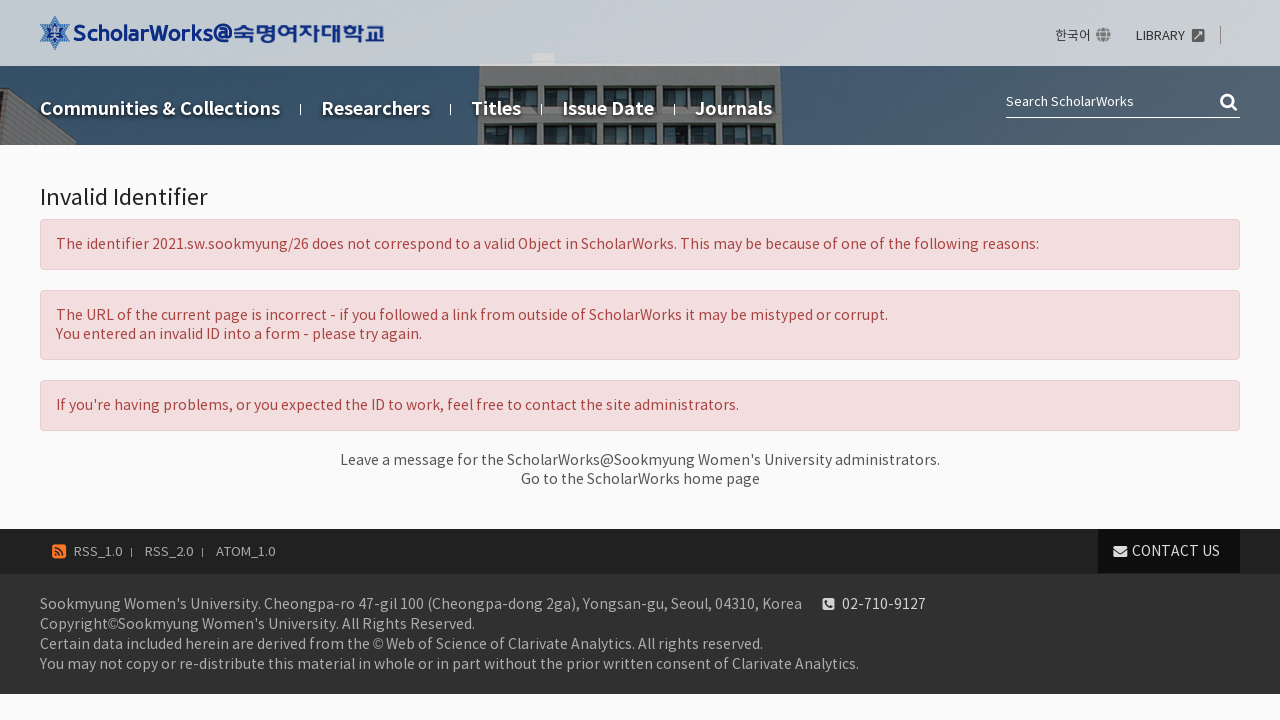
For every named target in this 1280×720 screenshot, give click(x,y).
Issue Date (608, 108)
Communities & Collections (160, 108)
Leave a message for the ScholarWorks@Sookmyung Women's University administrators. (640, 460)
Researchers (375, 108)
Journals (733, 108)
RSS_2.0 (169, 551)
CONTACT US (1176, 551)
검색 (1230, 103)
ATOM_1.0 (245, 551)
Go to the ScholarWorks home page (640, 479)
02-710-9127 (884, 604)
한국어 (1073, 35)
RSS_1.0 (98, 551)
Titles (496, 108)
